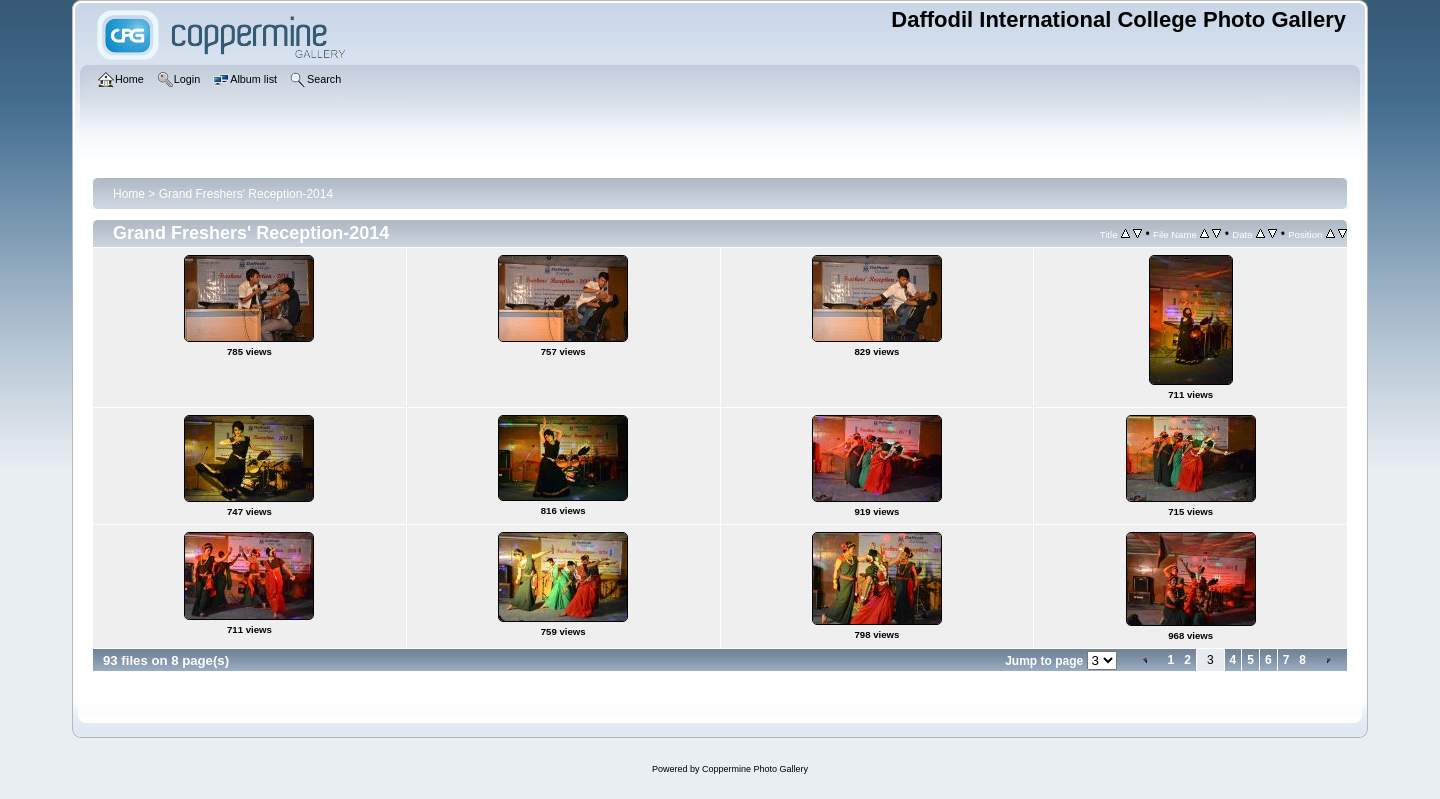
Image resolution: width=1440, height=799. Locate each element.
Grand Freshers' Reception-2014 (246, 194)
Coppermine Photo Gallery (755, 769)
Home (129, 194)
